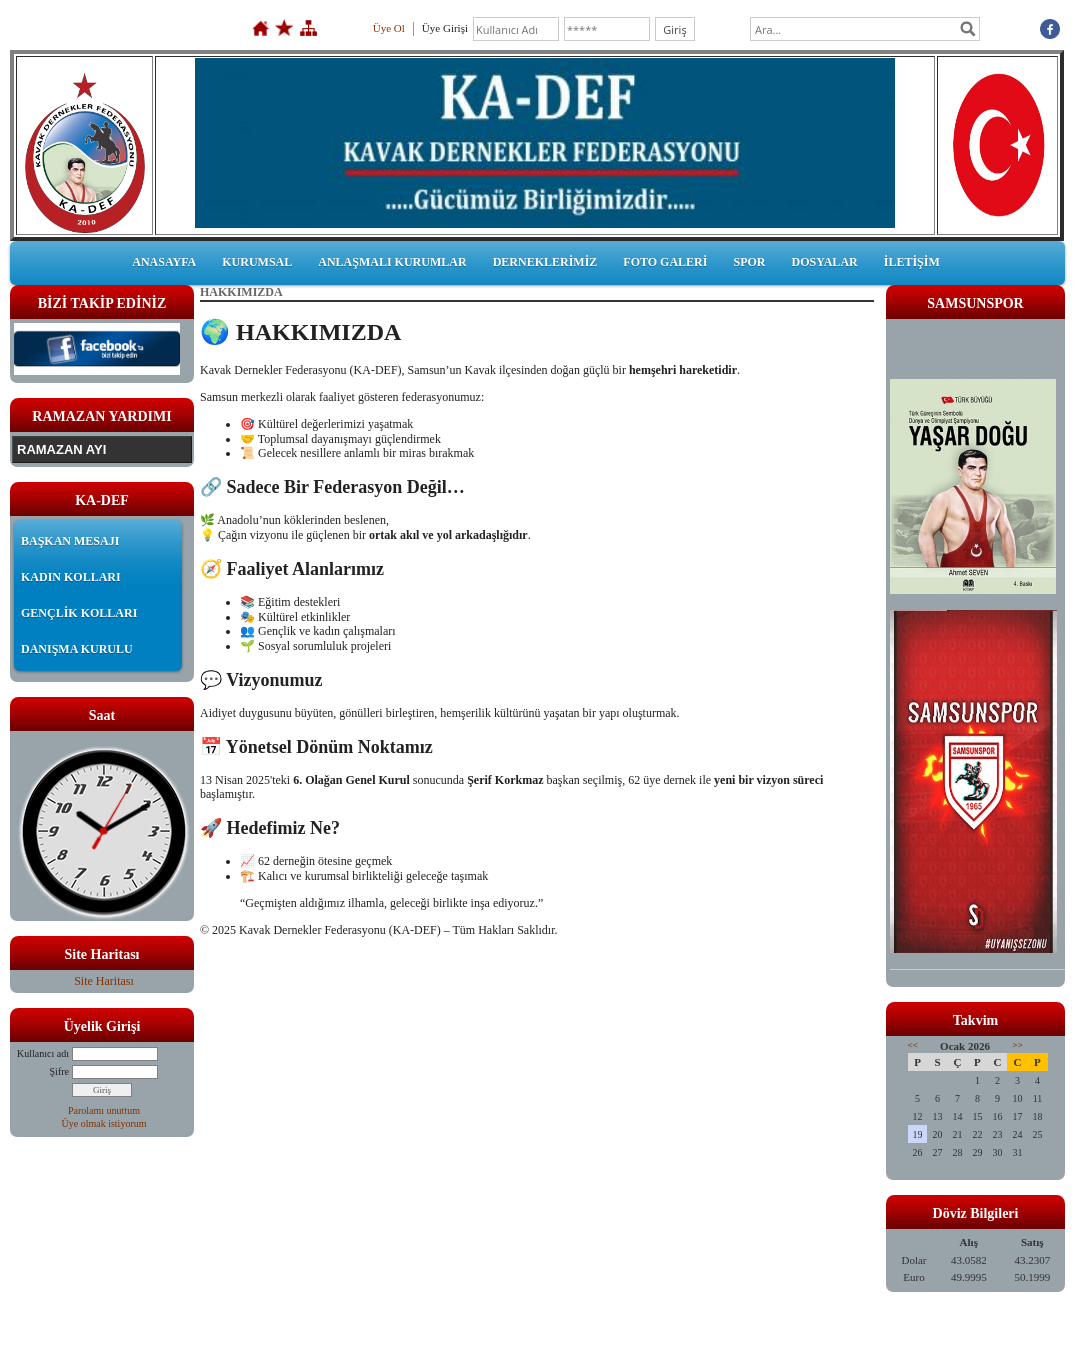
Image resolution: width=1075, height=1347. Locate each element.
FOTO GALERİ (665, 262)
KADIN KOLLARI (71, 577)
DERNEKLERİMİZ (545, 262)
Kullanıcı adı (43, 1053)
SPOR (749, 262)
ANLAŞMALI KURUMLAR (392, 262)
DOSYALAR (824, 262)
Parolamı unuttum (104, 1110)
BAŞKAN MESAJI (70, 541)
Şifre (59, 1071)
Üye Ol (389, 28)
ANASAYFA (164, 262)
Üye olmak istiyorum (104, 1123)
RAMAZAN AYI (61, 449)
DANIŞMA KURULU (77, 649)
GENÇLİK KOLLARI (79, 613)
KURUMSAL (257, 262)
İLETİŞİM (912, 262)
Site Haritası (104, 981)
